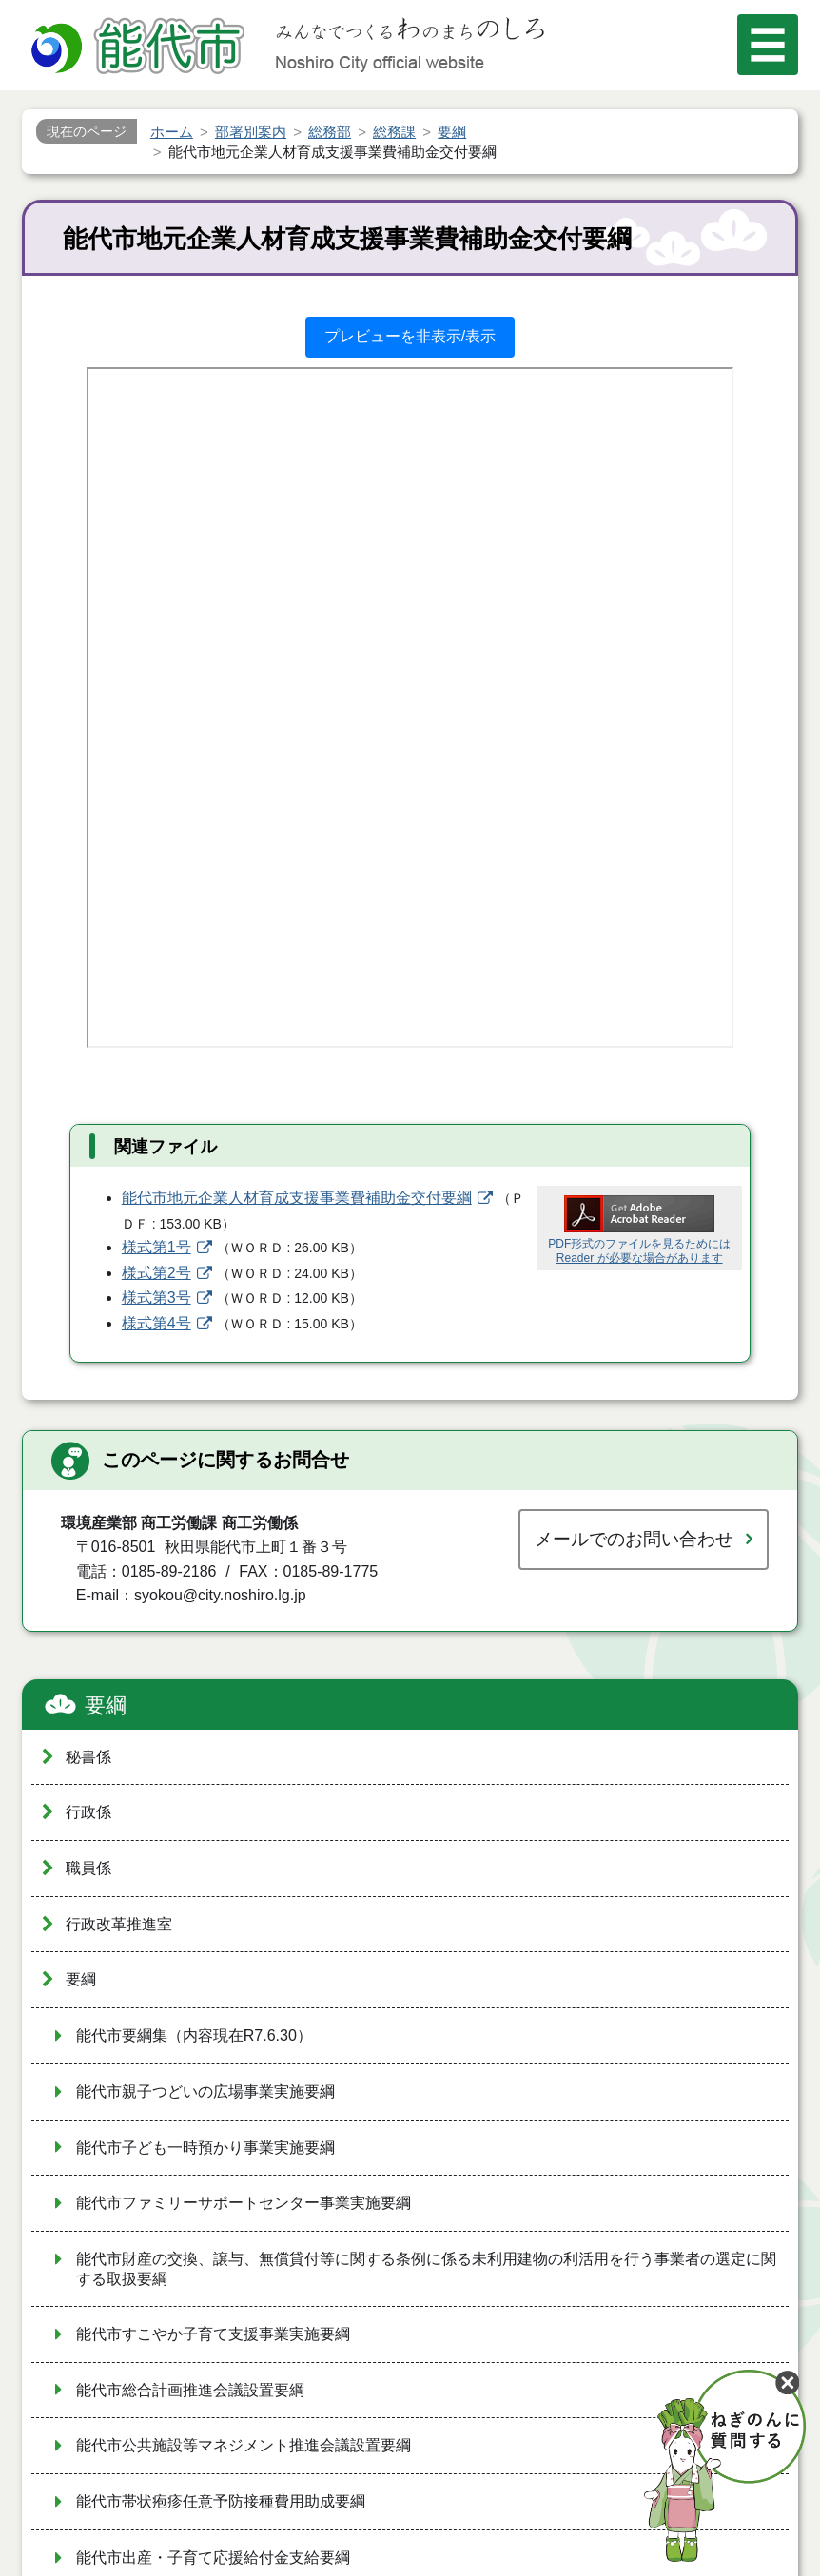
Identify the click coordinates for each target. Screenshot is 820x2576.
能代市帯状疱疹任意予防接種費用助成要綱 (220, 2501)
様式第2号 (156, 1273)
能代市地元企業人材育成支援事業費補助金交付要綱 (297, 1198)
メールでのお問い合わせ (634, 1539)
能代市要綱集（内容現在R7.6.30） (194, 2035)
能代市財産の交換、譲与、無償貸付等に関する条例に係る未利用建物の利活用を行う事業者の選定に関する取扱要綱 (426, 2269)
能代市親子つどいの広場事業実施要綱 (205, 2091)
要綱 (106, 1705)
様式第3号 (156, 1297)
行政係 (88, 1812)
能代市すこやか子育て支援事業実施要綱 (213, 2334)
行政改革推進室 (119, 1924)
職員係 (88, 1868)
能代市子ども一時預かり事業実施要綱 (205, 2148)
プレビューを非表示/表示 (410, 336)
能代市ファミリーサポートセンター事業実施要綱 (243, 2203)
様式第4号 (156, 1323)
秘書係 (88, 1757)
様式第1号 (156, 1247)
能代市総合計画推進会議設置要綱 (190, 2390)
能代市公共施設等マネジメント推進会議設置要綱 (243, 2445)
